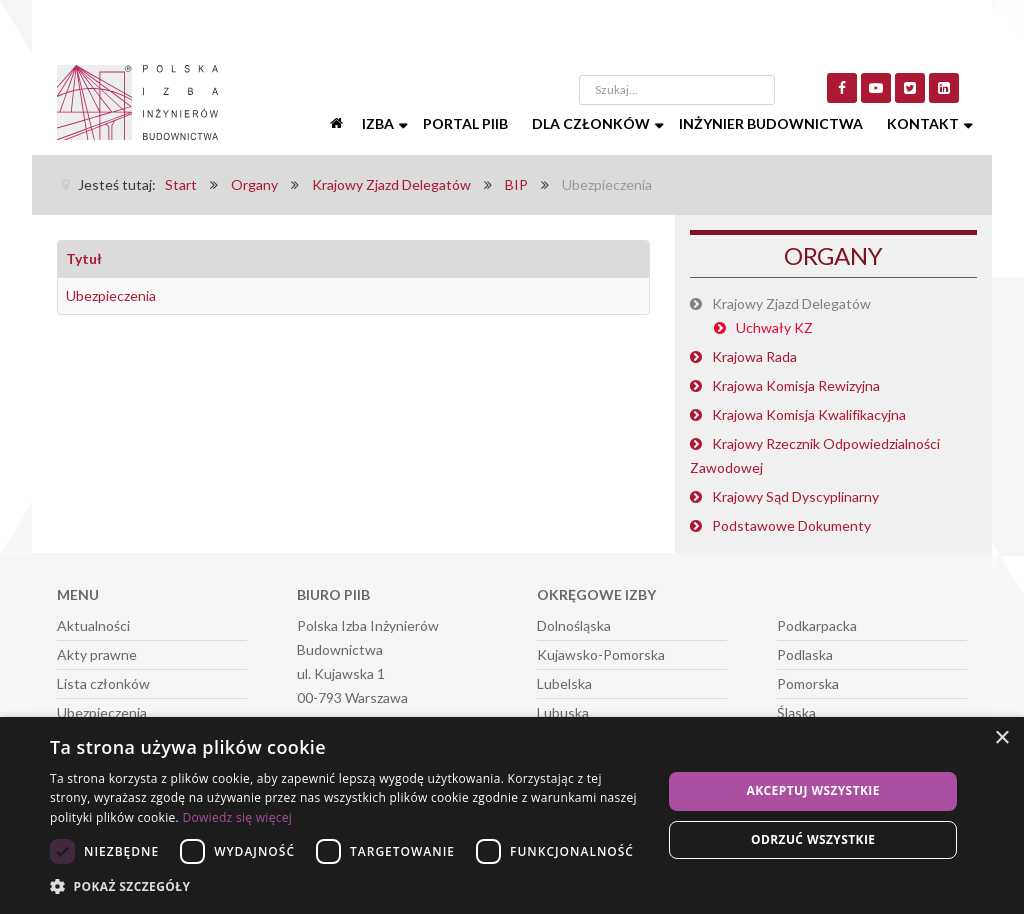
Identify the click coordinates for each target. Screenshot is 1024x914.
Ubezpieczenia (111, 295)
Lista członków (103, 683)
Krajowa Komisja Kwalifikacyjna (809, 414)
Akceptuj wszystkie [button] (813, 790)
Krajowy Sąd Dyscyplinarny (795, 496)
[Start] (338, 124)
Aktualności (93, 625)
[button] (347, 887)
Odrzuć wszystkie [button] (813, 839)
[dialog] (512, 815)
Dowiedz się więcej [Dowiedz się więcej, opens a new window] (237, 817)
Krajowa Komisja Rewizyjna (796, 385)
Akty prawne (97, 654)
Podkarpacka (817, 625)
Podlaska (805, 654)
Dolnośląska (574, 625)
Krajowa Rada (754, 356)
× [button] (1001, 738)
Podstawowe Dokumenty (791, 525)
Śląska (796, 712)
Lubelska (564, 683)
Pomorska (808, 683)
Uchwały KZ (774, 327)
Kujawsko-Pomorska (601, 654)
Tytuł (84, 258)
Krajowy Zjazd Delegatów (791, 303)
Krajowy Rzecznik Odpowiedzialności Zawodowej (815, 455)
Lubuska (563, 712)
